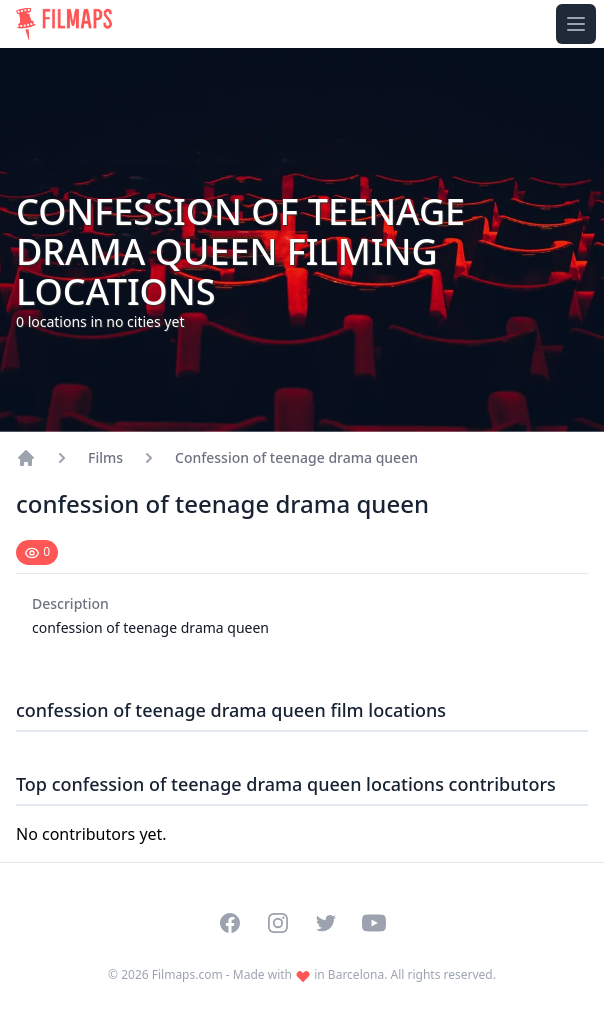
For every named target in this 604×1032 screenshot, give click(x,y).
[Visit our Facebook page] (230, 923)
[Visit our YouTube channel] (374, 923)
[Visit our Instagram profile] (278, 923)
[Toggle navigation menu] (576, 24)
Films (105, 457)
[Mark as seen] (37, 552)
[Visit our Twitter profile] (326, 923)
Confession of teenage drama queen (296, 457)
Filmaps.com (187, 974)
